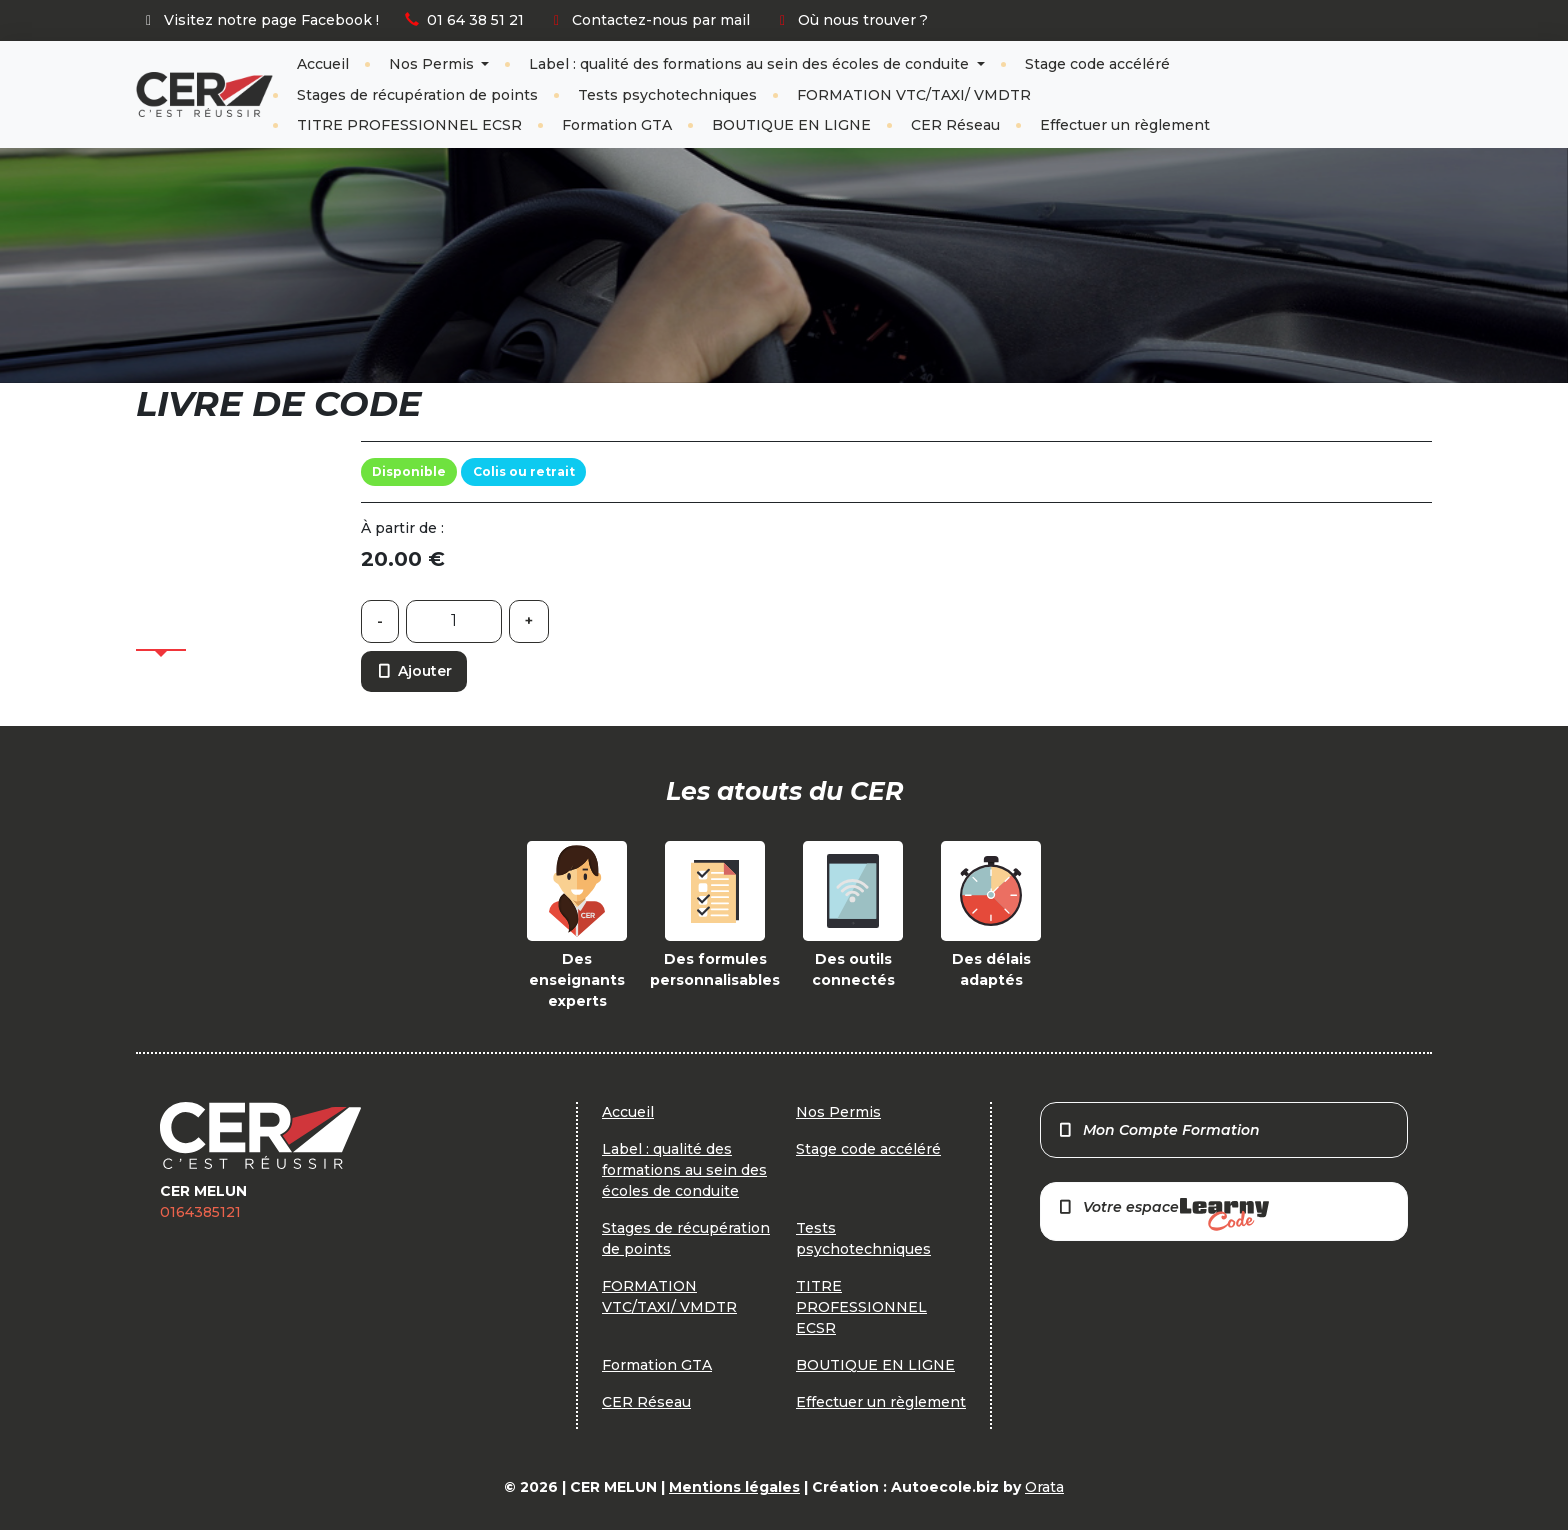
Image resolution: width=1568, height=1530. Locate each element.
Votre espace (1163, 1214)
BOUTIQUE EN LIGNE (791, 125)
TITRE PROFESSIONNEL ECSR (409, 125)
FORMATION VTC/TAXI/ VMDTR (914, 95)
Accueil (323, 64)
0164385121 (200, 1212)
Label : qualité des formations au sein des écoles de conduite (751, 64)
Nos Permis (433, 64)
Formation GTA (617, 125)
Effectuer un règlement (1125, 125)
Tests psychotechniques (667, 95)
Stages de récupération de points (417, 95)
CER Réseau (955, 125)
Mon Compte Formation (1158, 1130)
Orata (1044, 1487)
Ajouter (414, 671)
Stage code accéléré (1097, 64)
